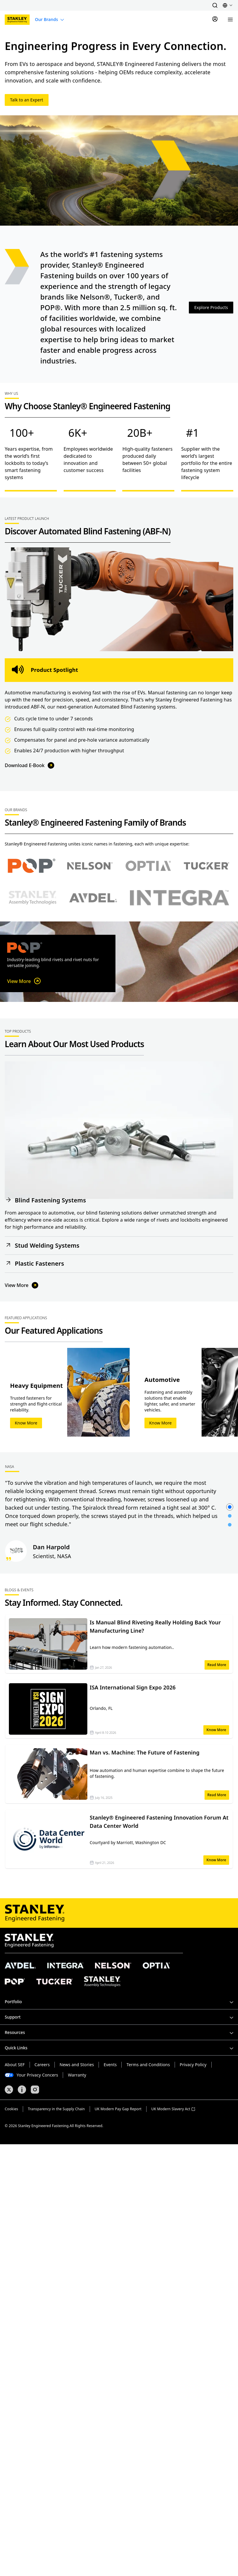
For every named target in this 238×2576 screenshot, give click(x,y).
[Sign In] (215, 19)
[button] (215, 5)
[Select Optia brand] (148, 866)
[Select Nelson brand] (89, 866)
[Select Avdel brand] (93, 898)
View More (24, 981)
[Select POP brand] (31, 865)
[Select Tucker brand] (206, 866)
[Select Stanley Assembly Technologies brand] (32, 898)
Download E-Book (30, 765)
